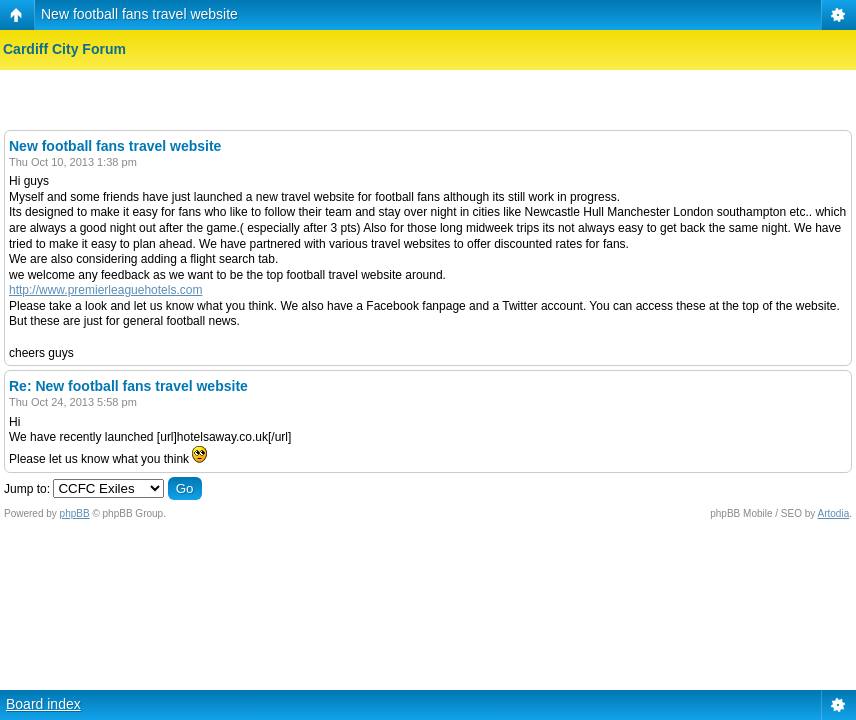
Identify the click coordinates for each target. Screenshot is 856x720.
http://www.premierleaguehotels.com (105, 290)
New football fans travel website (139, 14)
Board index (43, 704)
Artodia (834, 513)
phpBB (75, 513)
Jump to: (27, 489)
